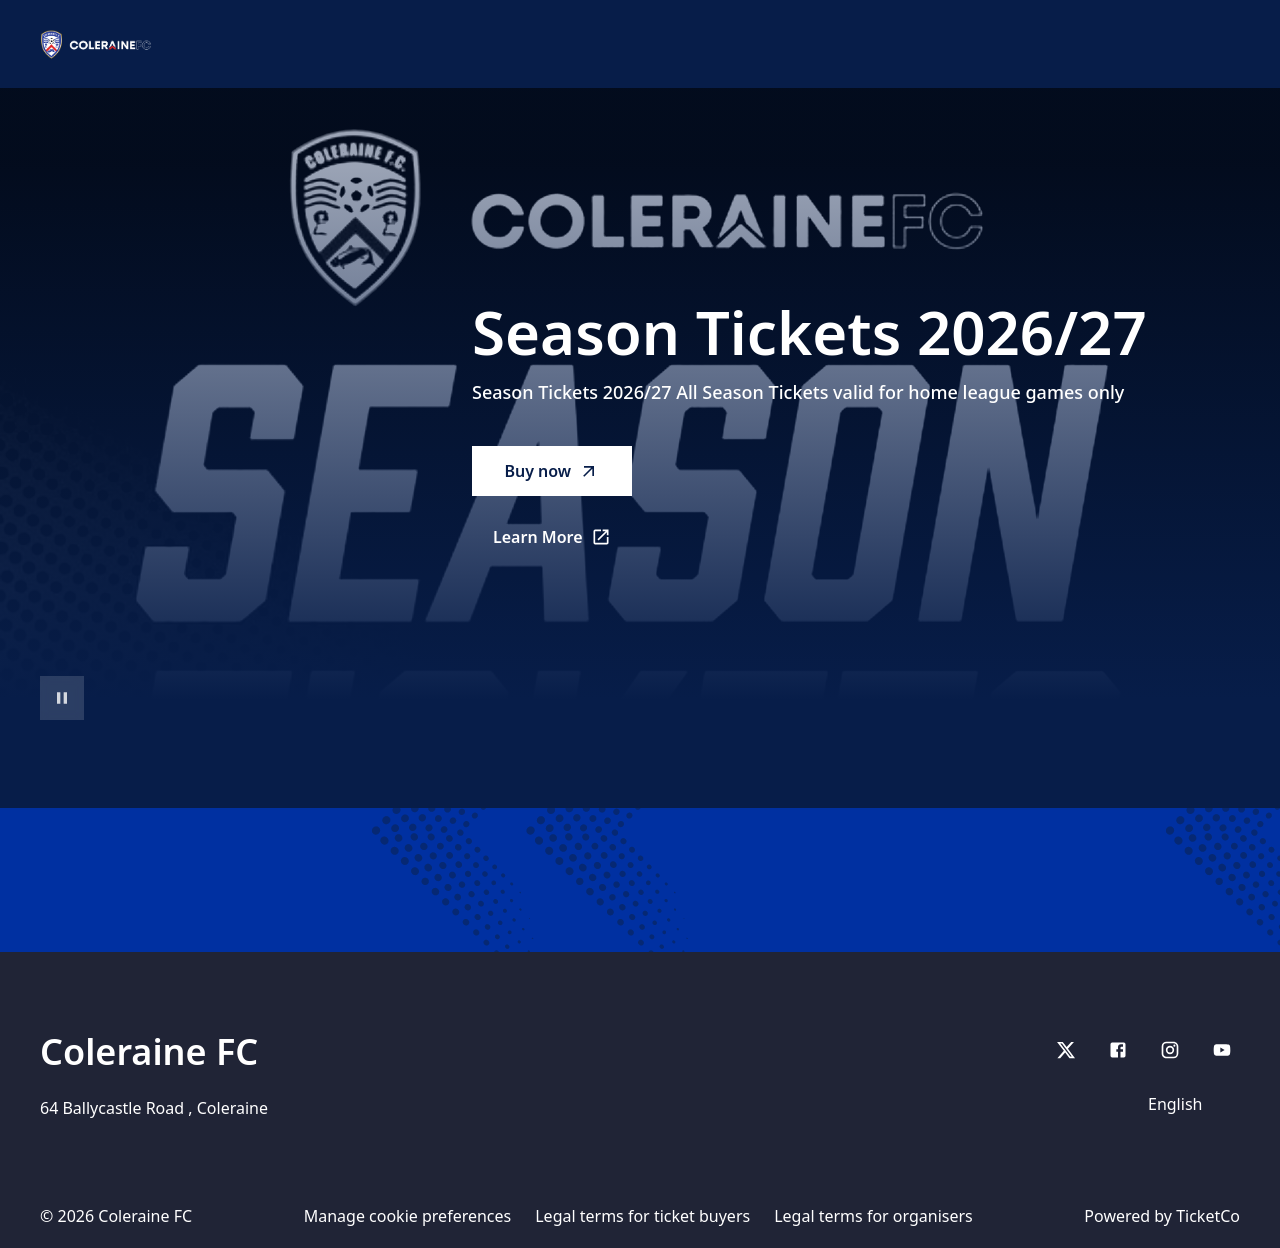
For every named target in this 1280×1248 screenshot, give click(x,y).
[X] (1066, 1050)
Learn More (562, 543)
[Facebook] (1118, 1050)
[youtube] (1222, 1050)
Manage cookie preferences (408, 1216)
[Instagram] (1170, 1050)
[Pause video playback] (62, 698)
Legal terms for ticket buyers (642, 1216)
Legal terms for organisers (873, 1216)
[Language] (1188, 1104)
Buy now (551, 471)
